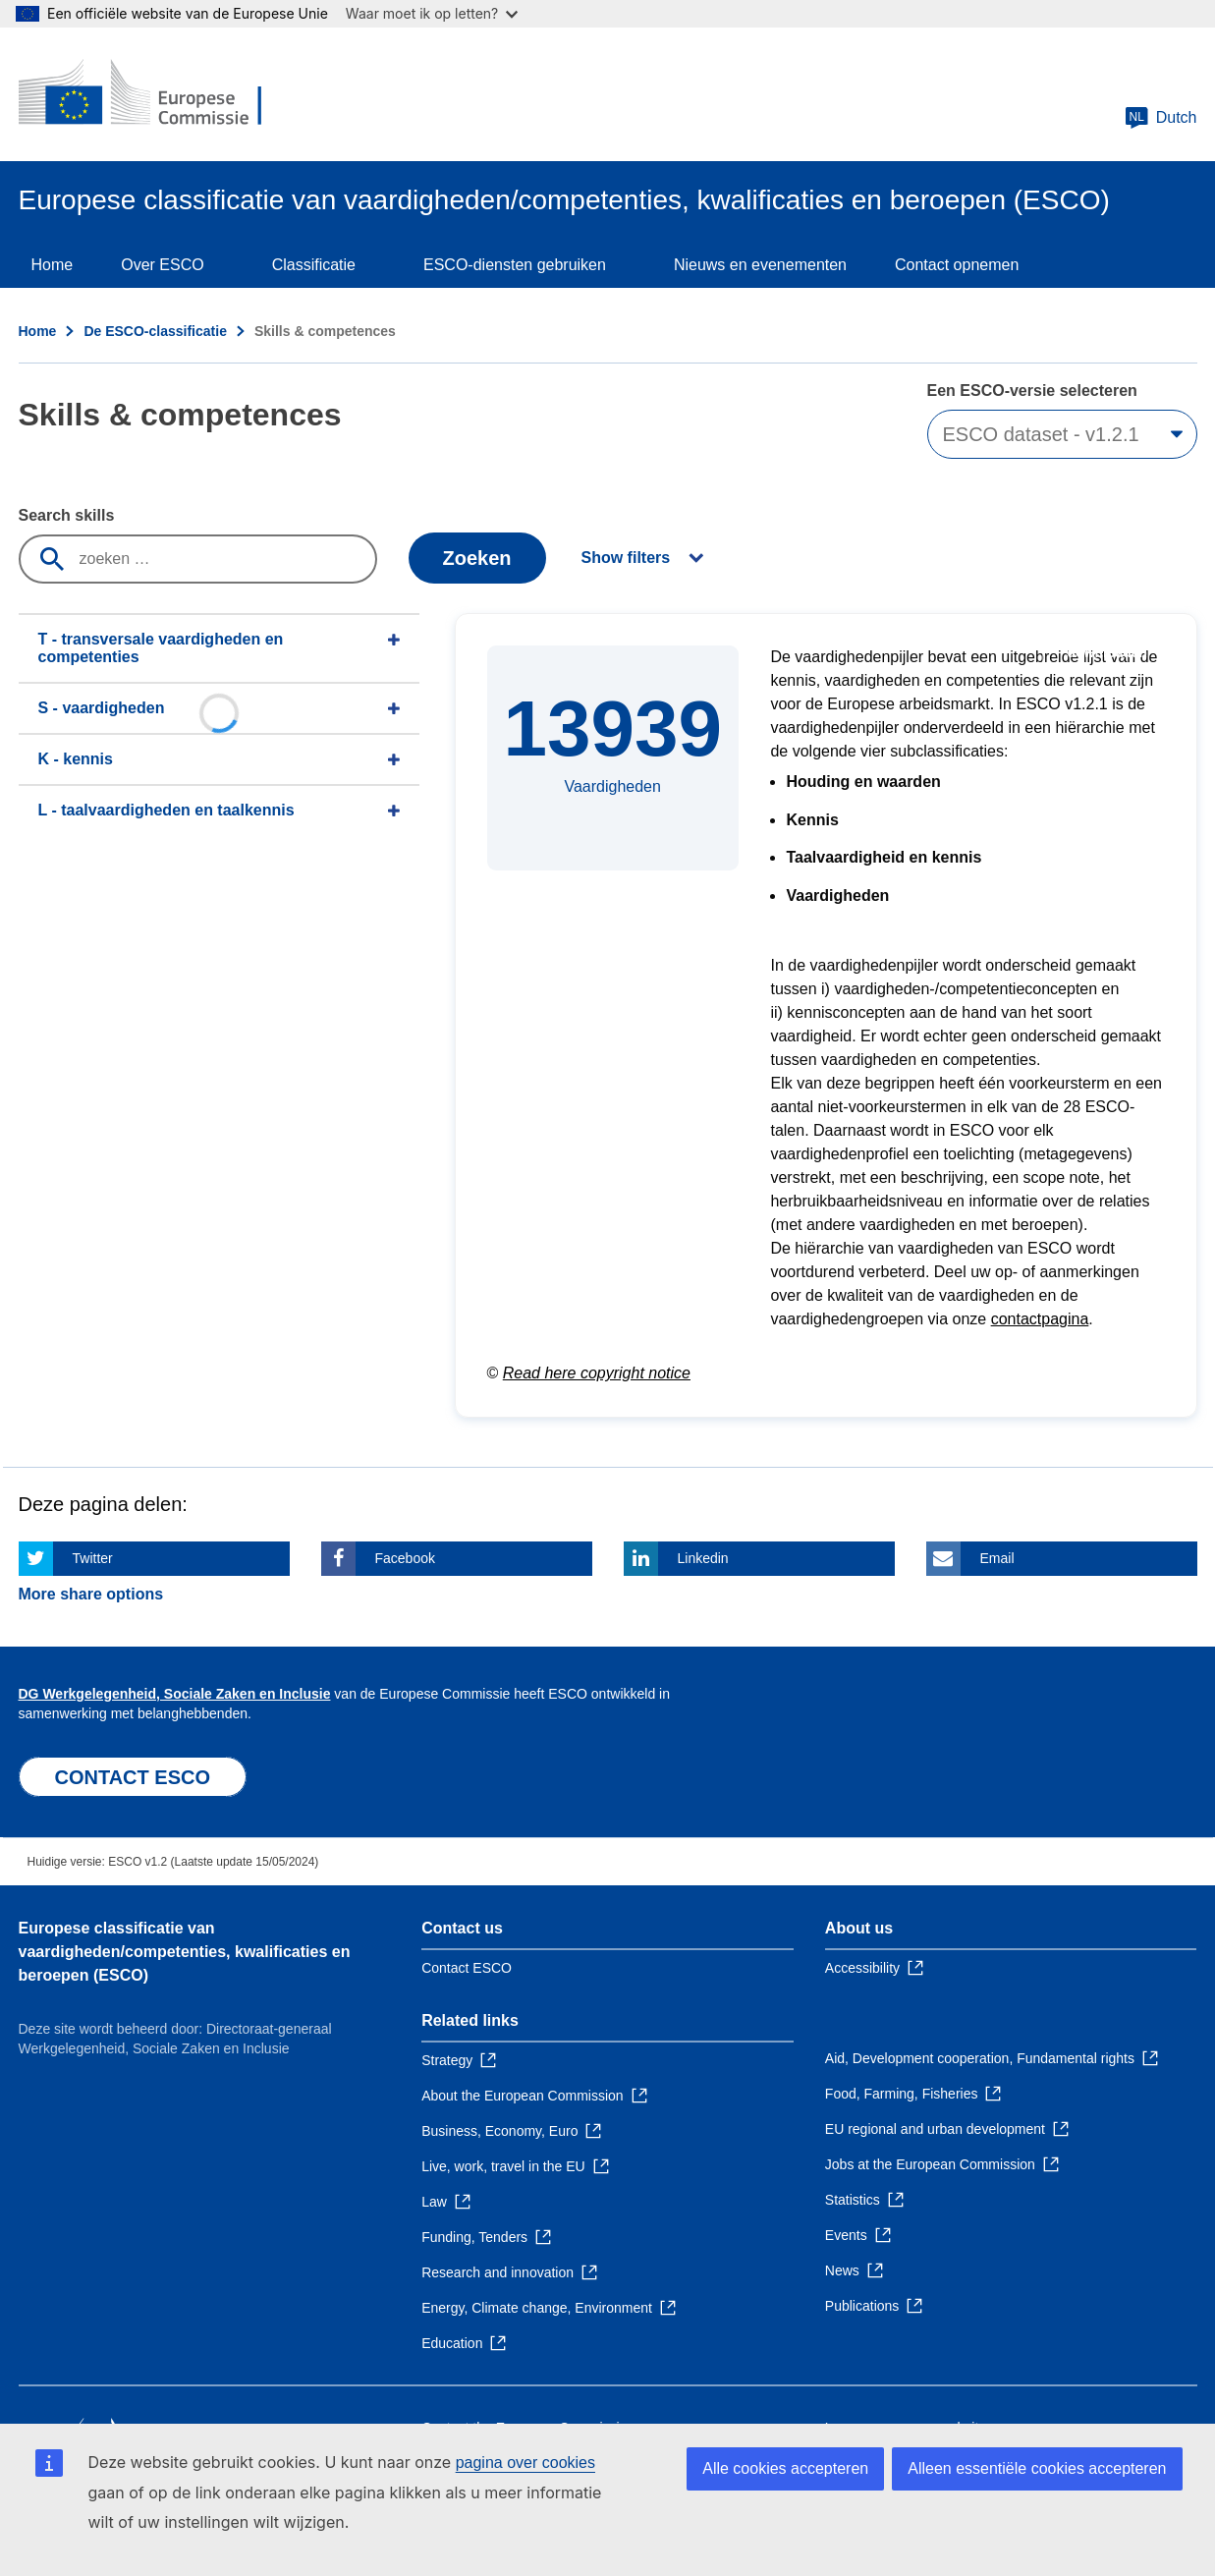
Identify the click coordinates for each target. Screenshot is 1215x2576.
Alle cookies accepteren (785, 2468)
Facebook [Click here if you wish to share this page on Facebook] (405, 1558)
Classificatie (314, 264)
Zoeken (476, 558)
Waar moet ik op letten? (432, 13)
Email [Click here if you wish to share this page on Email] (997, 1558)
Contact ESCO (466, 1968)
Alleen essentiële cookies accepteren (1037, 2468)
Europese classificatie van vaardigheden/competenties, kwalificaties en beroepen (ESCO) (185, 1952)
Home (52, 264)
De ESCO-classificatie (155, 331)
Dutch (1161, 118)
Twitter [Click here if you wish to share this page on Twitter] (93, 1558)
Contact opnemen (957, 264)
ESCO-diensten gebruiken (514, 264)
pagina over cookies (525, 2462)
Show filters (626, 557)
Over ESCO (162, 264)
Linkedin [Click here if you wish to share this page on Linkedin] (703, 1558)
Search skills (67, 515)
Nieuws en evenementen (760, 264)
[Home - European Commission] (161, 94)
